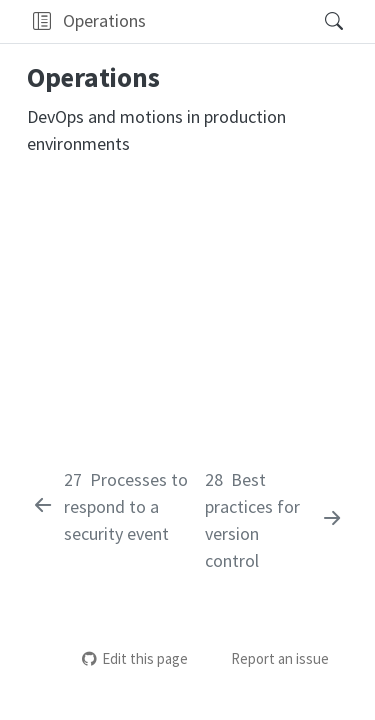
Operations (104, 20)
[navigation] (228, 21)
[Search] (316, 21)
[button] (41, 21)
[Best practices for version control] (274, 520)
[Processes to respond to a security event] (114, 506)
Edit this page (135, 658)
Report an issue (269, 658)
